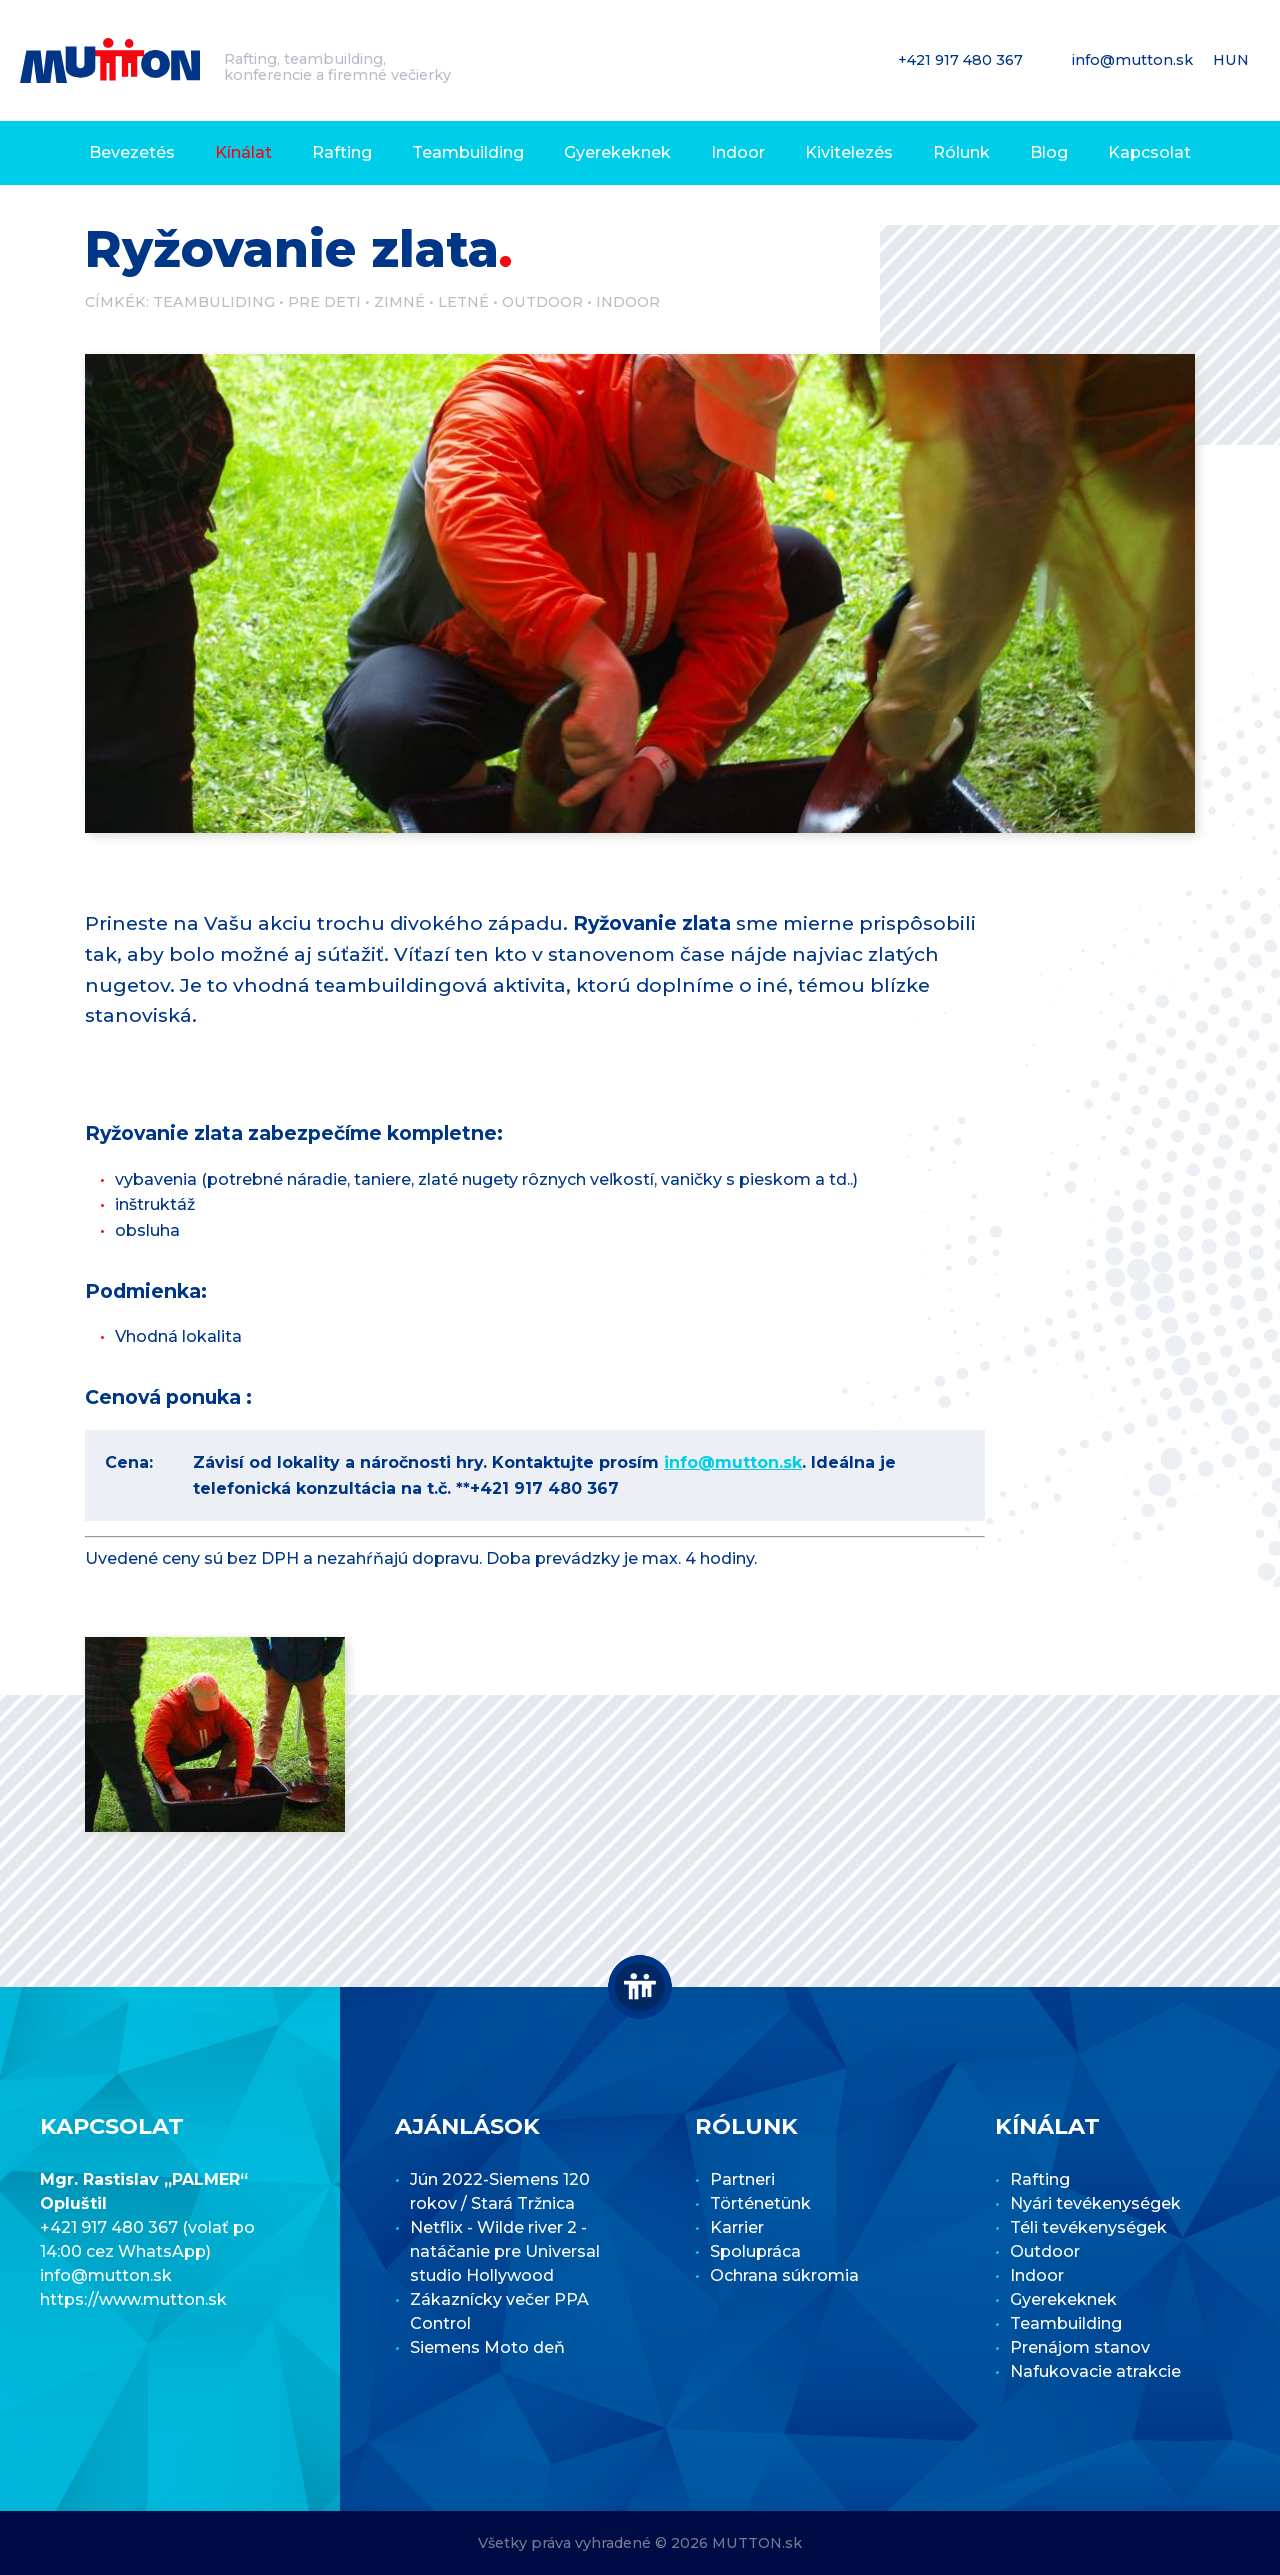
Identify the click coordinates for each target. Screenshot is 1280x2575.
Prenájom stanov (1080, 2347)
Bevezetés (132, 152)
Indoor (738, 152)
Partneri (742, 2179)
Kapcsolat (1149, 152)
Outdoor (542, 302)
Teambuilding (468, 152)
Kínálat (243, 152)
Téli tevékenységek (1088, 2227)
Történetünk (760, 2203)
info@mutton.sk (1134, 60)
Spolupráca (755, 2251)
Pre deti (324, 302)
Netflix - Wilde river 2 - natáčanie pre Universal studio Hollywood (505, 2251)
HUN (1233, 60)
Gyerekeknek (617, 152)
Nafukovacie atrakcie (1095, 2371)
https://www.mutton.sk (133, 2299)
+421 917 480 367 (962, 60)
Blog (1049, 152)
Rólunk (961, 152)
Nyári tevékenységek (1095, 2203)
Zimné (399, 302)
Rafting (342, 152)
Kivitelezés (849, 152)
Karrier (737, 2227)
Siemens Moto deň (487, 2347)
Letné (463, 302)
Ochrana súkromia (784, 2275)
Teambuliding (214, 302)
